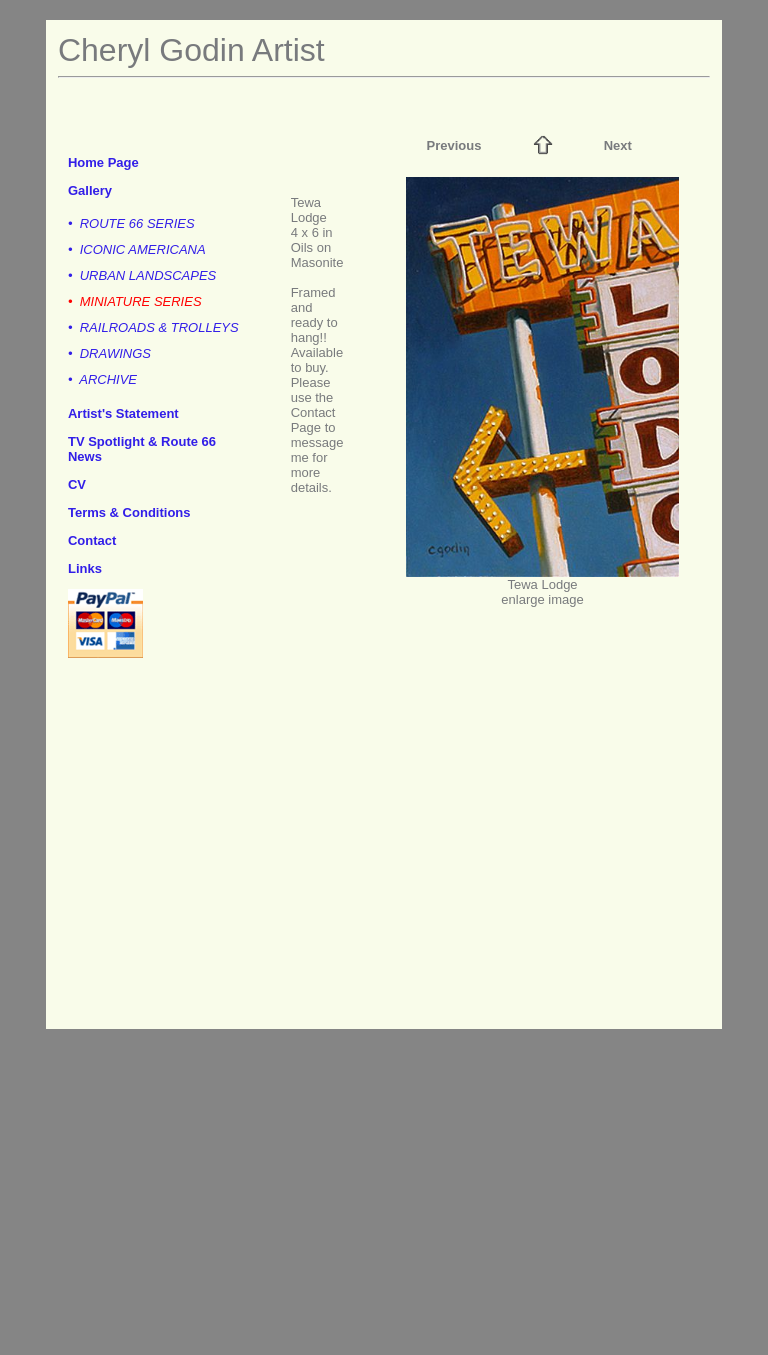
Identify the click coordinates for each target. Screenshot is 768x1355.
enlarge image (542, 599)
